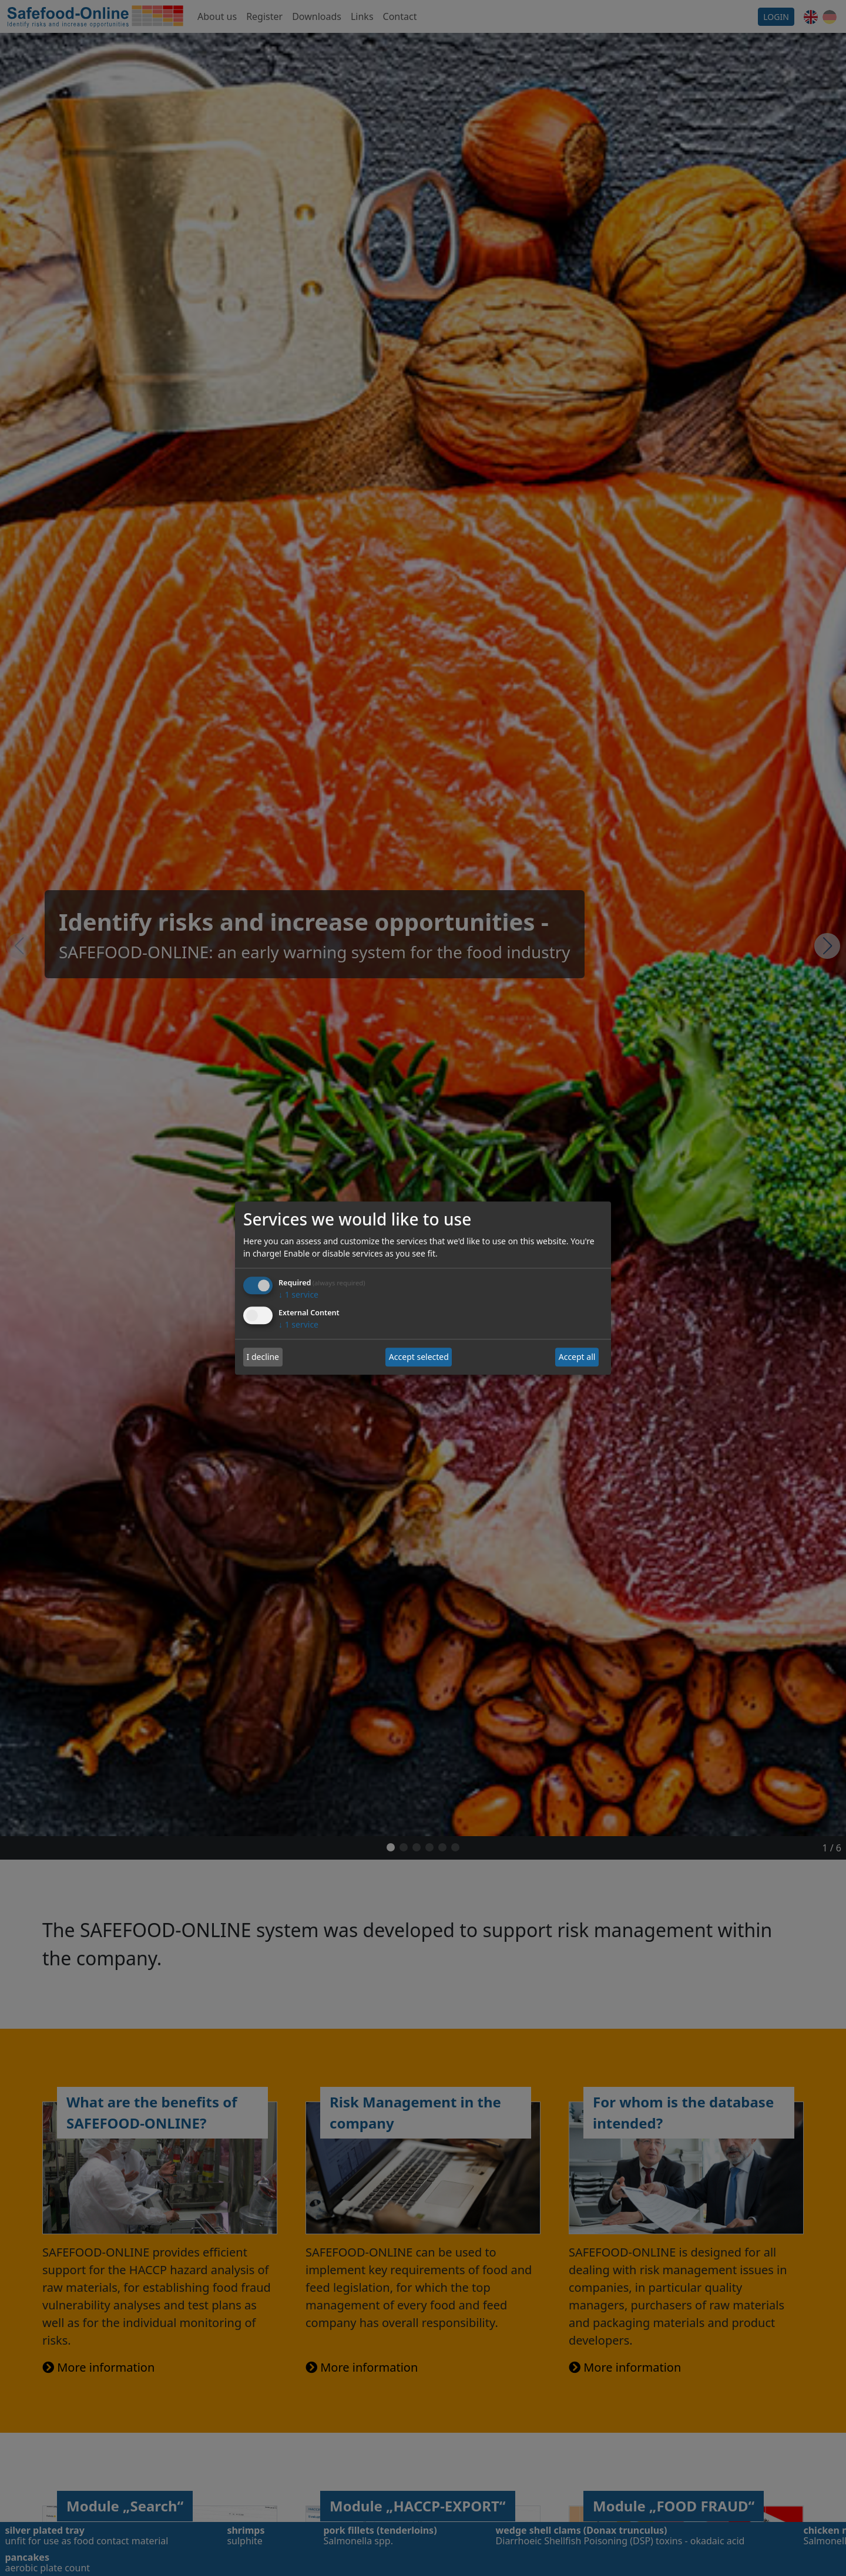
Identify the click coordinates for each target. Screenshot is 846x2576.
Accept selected (419, 1357)
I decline (263, 1357)
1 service (298, 1294)
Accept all (577, 1357)
